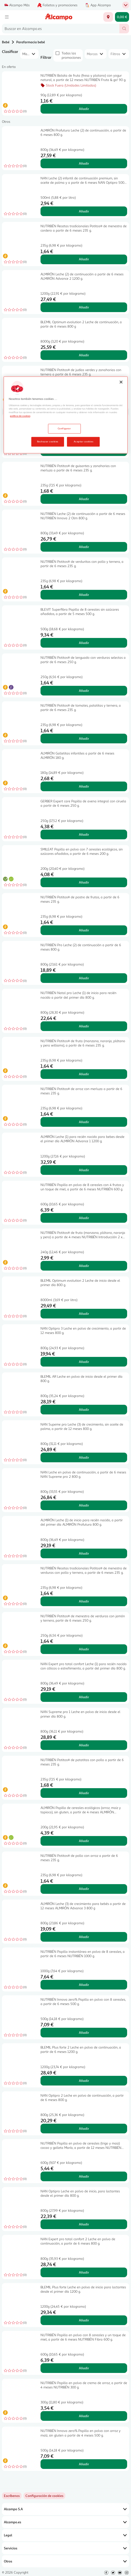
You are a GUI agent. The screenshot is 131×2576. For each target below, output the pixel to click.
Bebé (5, 42)
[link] (44, 2495)
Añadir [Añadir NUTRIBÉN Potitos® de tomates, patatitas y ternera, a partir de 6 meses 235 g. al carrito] (84, 738)
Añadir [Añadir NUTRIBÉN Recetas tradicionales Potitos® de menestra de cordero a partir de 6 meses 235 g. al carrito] (84, 259)
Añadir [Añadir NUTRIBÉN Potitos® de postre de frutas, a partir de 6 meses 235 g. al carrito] (84, 930)
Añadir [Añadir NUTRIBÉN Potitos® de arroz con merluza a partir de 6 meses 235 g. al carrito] (84, 1122)
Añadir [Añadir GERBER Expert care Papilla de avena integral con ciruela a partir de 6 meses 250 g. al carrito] (84, 834)
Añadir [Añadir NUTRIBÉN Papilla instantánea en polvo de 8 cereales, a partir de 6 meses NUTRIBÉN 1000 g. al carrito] (84, 1985)
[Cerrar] (121, 382)
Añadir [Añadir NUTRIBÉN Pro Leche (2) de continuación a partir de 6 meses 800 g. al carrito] (84, 978)
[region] (65, 415)
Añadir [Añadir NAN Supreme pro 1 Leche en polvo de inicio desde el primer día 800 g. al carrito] (84, 1745)
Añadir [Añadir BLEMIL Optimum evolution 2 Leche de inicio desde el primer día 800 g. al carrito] (84, 1313)
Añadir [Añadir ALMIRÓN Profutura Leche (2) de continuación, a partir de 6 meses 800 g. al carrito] (84, 163)
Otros (65, 2561)
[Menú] (7, 17)
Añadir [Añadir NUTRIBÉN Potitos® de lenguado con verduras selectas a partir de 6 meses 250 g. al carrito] (84, 690)
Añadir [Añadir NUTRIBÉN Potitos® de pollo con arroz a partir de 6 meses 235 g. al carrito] (84, 1889)
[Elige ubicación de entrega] (108, 17)
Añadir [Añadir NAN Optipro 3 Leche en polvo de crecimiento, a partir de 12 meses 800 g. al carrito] (84, 1362)
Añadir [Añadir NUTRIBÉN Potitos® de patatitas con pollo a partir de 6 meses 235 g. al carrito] (84, 1793)
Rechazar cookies (47, 441)
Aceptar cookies (83, 441)
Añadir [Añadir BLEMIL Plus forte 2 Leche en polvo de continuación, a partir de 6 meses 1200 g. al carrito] (84, 2080)
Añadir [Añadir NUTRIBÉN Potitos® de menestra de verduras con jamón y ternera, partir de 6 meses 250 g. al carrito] (84, 1649)
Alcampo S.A (65, 2509)
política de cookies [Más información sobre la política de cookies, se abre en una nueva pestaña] (20, 416)
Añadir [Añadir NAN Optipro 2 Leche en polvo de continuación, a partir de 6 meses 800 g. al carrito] (84, 2128)
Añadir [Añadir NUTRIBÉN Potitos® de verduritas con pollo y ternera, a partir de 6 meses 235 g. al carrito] (84, 595)
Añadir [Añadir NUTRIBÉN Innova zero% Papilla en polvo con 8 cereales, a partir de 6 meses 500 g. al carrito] (84, 2032)
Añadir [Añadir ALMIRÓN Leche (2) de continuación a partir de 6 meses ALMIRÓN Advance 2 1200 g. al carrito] (84, 307)
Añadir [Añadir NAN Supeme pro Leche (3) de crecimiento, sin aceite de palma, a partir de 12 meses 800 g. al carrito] (84, 1457)
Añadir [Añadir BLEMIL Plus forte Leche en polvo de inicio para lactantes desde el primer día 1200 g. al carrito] (84, 2320)
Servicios (65, 2548)
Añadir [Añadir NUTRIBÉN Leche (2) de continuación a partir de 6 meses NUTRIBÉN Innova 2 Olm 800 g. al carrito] (84, 547)
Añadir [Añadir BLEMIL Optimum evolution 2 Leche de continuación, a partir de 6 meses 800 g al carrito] (84, 355)
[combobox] (60, 28)
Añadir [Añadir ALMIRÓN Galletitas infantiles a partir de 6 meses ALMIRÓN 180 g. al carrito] (84, 786)
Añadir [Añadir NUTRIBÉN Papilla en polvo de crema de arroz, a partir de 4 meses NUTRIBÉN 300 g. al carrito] (84, 2416)
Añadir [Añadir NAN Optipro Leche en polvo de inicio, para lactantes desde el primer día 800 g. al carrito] (84, 2224)
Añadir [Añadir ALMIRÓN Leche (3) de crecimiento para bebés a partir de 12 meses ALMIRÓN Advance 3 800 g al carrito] (84, 1937)
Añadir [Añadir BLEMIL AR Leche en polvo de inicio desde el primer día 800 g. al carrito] (84, 1409)
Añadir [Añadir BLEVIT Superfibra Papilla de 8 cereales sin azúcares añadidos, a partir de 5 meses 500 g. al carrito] (84, 643)
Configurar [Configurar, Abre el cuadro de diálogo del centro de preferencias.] (64, 428)
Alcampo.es (65, 2522)
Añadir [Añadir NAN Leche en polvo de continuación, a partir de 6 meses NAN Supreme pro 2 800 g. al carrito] (84, 1505)
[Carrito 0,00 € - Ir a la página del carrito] (122, 17)
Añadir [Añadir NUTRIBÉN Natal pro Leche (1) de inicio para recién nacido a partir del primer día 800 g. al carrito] (84, 1026)
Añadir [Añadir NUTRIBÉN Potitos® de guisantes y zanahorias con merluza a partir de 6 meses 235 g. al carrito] (84, 499)
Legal (65, 2535)
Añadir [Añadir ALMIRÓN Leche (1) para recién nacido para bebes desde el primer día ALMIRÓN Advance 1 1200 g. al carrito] (84, 1170)
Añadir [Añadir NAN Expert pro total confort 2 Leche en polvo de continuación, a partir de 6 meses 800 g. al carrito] (84, 2272)
